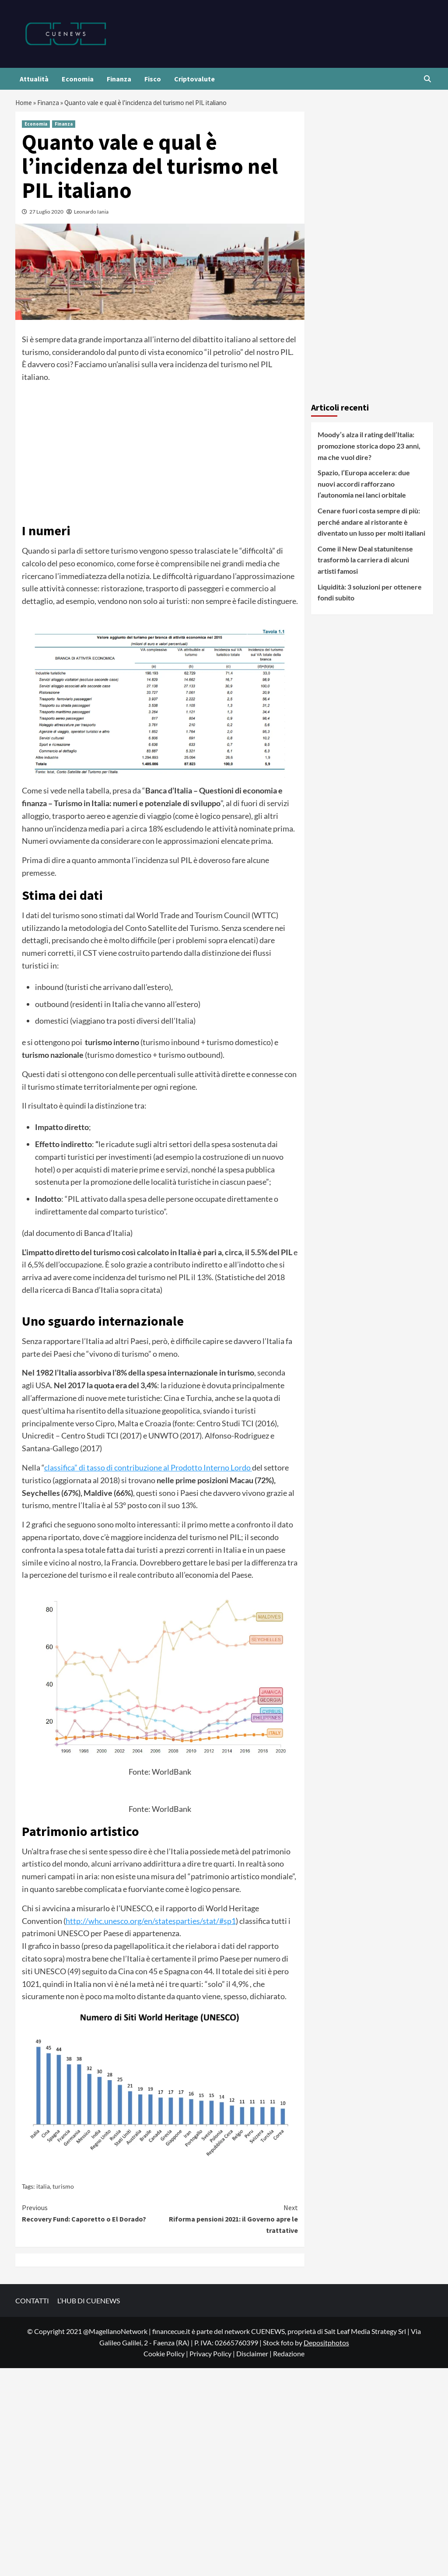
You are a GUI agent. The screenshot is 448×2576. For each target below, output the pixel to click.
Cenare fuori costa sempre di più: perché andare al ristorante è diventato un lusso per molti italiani (371, 524)
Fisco (152, 78)
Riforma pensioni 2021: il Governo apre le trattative (229, 2221)
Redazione (288, 2356)
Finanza (119, 78)
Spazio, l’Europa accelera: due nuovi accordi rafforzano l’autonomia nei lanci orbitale (364, 485)
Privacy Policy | (212, 2356)
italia (43, 2188)
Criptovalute (194, 78)
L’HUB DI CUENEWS (88, 2303)
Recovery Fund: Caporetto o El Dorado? (91, 2215)
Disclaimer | (254, 2356)
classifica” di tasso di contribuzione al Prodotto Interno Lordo (148, 1469)
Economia (78, 78)
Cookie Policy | (166, 2356)
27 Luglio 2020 (46, 214)
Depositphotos (326, 2345)
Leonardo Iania (91, 214)
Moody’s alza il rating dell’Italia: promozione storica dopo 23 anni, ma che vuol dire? (369, 448)
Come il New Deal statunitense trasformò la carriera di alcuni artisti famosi (365, 562)
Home (24, 103)
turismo (63, 2188)
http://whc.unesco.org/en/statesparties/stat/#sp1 (151, 1923)
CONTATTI (32, 2303)
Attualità (34, 78)
